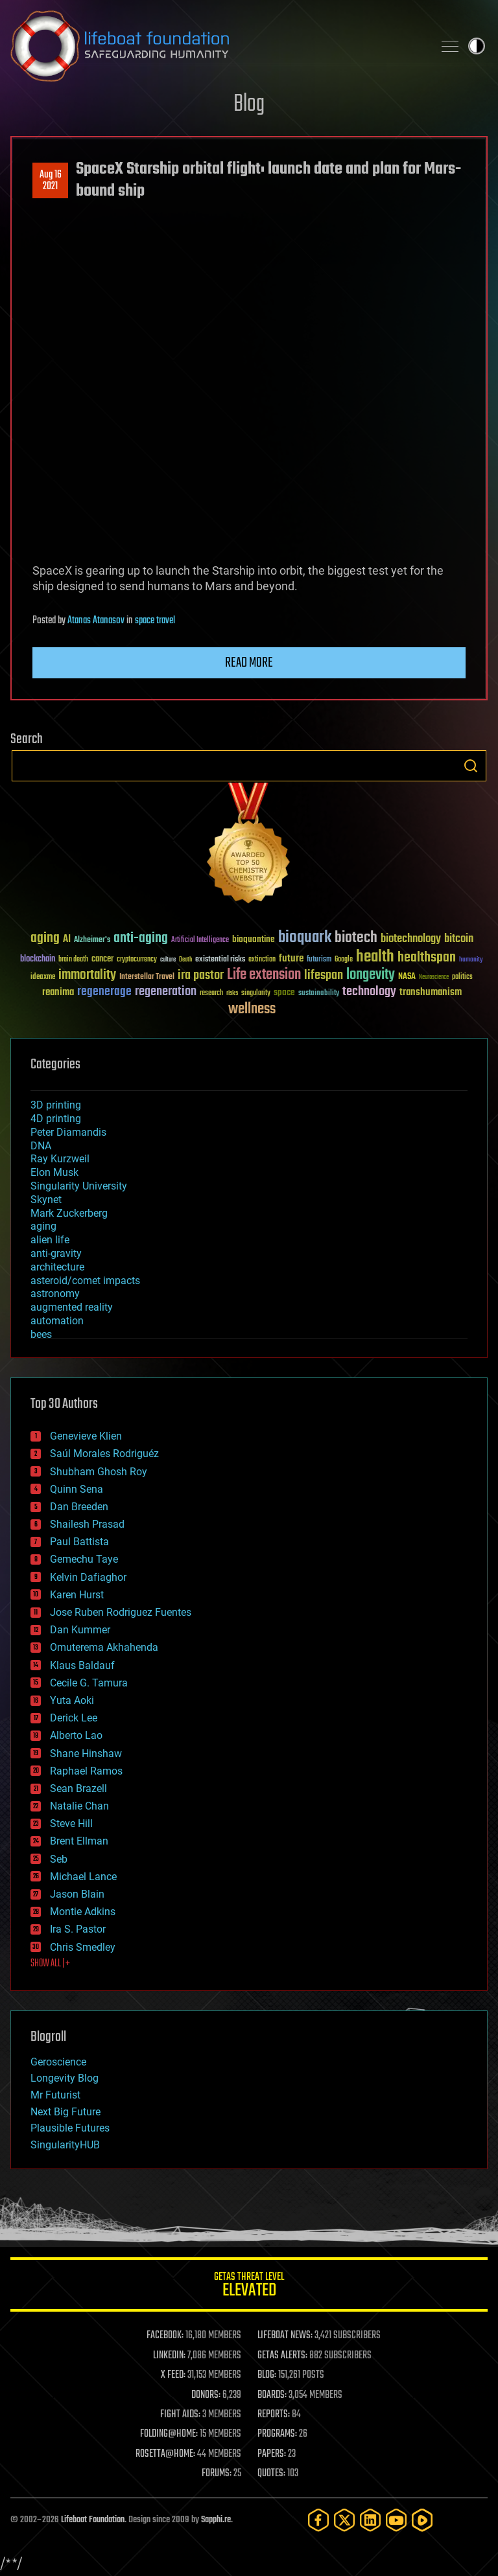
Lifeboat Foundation (92, 2520)
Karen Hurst (77, 1595)
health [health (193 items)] (375, 957)
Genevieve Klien (86, 1436)
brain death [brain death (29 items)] (73, 960)
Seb (58, 1859)
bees (41, 1334)
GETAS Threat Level (249, 2287)
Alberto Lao (76, 1735)
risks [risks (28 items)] (232, 993)
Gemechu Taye (84, 1559)
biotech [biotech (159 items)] (356, 938)
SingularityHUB (65, 2145)
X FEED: (173, 2375)
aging (43, 1226)
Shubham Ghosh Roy (98, 1472)
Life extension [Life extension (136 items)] (264, 975)
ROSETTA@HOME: (165, 2454)
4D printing (55, 1118)
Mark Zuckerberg (69, 1213)
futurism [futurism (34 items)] (319, 960)
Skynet (46, 1199)
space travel (155, 620)
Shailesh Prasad (87, 1524)
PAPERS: (271, 2454)
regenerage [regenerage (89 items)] (104, 992)
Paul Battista (79, 1541)
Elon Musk (54, 1172)
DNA (40, 1146)
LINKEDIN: (169, 2355)
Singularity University (78, 1186)
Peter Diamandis (68, 1132)
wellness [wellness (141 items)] (252, 1009)
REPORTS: (273, 2414)
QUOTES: (271, 2473)
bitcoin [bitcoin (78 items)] (458, 939)
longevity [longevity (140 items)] (370, 975)
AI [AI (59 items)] (67, 940)
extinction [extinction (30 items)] (262, 960)
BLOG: (266, 2375)
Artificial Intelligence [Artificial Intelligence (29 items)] (200, 940)
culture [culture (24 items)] (168, 959)
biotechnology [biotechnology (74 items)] (411, 939)
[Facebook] (318, 2520)
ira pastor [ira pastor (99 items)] (201, 975)
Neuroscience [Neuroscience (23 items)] (434, 978)
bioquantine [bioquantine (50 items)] (253, 939)
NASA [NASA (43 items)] (407, 977)
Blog (249, 104)
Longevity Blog (64, 2078)
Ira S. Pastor (78, 1929)
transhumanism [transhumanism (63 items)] (430, 992)
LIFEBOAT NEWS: (285, 2335)
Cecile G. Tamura (89, 1683)
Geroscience (58, 2062)
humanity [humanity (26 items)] (471, 960)
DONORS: (205, 2395)
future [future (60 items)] (291, 958)
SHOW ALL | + (50, 1963)
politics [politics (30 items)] (462, 977)
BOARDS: (272, 2395)
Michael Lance (83, 1876)
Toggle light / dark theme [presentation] (476, 46)
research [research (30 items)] (211, 993)
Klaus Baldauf (82, 1665)
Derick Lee (73, 1718)
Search (470, 765)
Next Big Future (65, 2112)
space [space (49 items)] (284, 992)
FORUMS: (216, 2473)
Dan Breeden (79, 1507)
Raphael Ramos (86, 1771)
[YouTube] (396, 2520)
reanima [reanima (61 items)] (58, 992)
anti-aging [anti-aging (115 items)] (140, 938)
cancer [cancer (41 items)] (102, 959)
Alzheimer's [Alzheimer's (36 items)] (92, 940)
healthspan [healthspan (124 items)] (426, 958)
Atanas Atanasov (95, 620)
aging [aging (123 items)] (45, 938)
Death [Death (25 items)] (185, 959)
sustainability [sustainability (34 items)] (318, 993)
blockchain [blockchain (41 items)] (37, 959)
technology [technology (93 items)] (369, 992)
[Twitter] (344, 2520)
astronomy (55, 1293)
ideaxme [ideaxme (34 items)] (42, 977)
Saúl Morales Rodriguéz (104, 1453)
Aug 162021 (51, 180)
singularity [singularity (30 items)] (255, 993)
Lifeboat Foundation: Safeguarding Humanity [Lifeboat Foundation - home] (216, 46)
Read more (249, 663)
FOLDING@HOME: (169, 2434)
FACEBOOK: (165, 2335)
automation (57, 1321)
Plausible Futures (70, 2128)
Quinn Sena (76, 1489)
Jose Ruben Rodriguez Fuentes (120, 1612)
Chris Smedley (82, 1947)
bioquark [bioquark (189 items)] (304, 937)
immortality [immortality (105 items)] (87, 975)
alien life (49, 1240)
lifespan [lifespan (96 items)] (323, 975)
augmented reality (71, 1307)
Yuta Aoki (72, 1700)
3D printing (55, 1105)
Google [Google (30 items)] (344, 960)
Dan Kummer (80, 1630)
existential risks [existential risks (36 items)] (220, 960)
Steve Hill (71, 1823)
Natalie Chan (79, 1806)
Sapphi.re (216, 2520)
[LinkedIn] (370, 2520)
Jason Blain (77, 1894)
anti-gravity (56, 1253)
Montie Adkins (82, 1911)
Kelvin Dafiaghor (88, 1577)
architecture (57, 1267)
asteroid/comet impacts (85, 1280)
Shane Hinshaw (86, 1753)
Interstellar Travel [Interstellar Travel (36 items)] (146, 977)
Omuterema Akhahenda (104, 1647)
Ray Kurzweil (59, 1159)
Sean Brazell (78, 1788)
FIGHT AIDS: (180, 2414)
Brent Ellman (79, 1841)
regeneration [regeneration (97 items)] (165, 991)
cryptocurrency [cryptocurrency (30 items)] (137, 960)
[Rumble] (422, 2520)
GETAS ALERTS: (282, 2355)
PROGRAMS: (277, 2434)
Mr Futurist (55, 2095)
